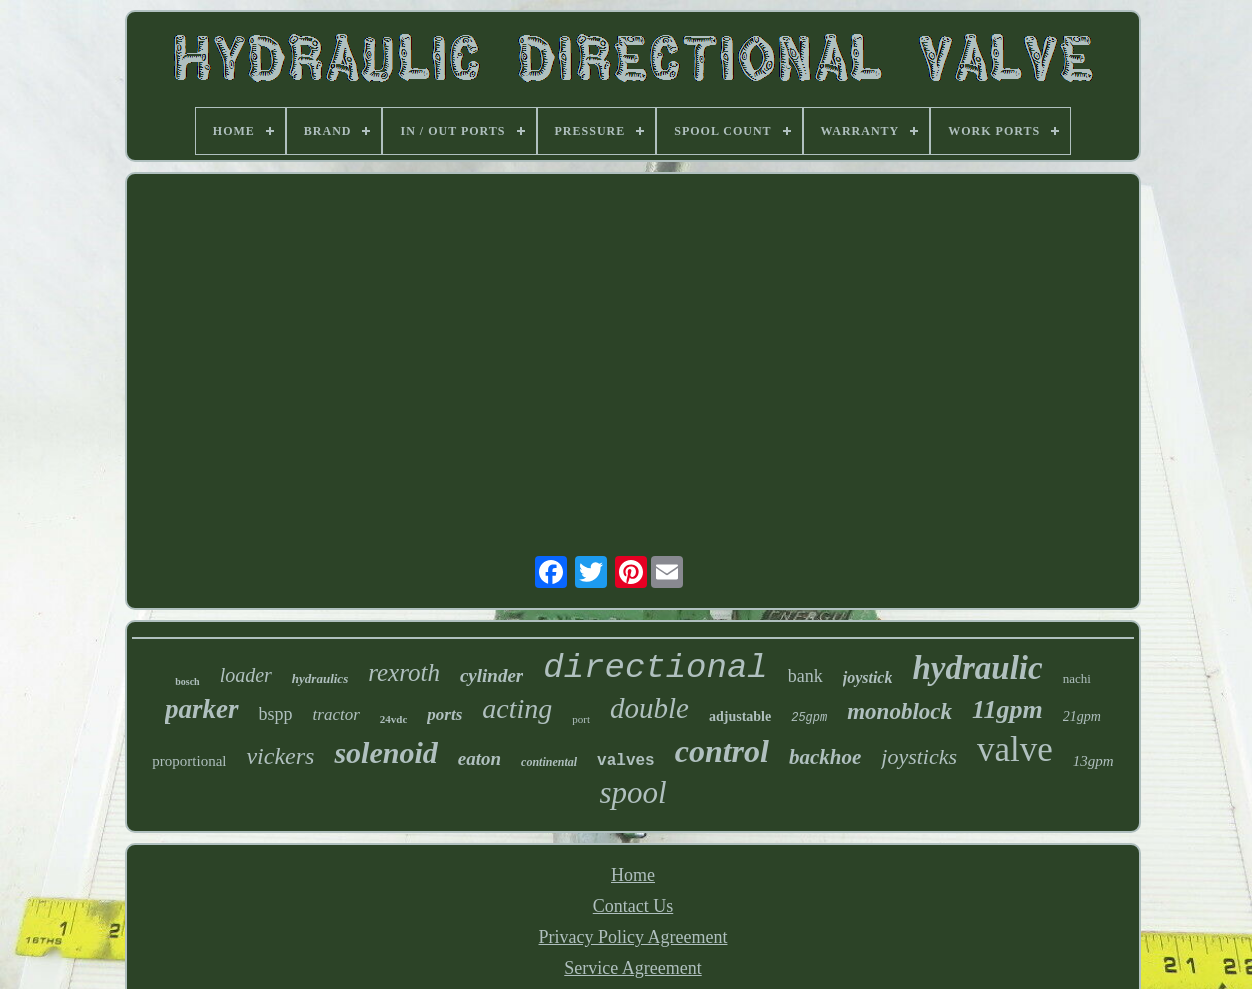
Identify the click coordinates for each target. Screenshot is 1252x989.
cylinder (491, 675)
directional (655, 668)
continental (549, 762)
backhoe (825, 757)
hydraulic (977, 668)
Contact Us (633, 906)
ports (444, 714)
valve (1015, 749)
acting (517, 708)
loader (246, 675)
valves (626, 761)
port (581, 719)
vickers (280, 756)
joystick (868, 677)
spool (632, 792)
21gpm (1082, 716)
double (649, 708)
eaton (479, 758)
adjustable (740, 716)
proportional (189, 761)
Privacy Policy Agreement (633, 937)
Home (633, 875)
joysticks (919, 756)
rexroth (404, 672)
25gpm (809, 718)
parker (202, 709)
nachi (1077, 678)
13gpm (1093, 761)
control (722, 751)
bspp (276, 714)
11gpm (1007, 709)
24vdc (394, 719)
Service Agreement (632, 968)
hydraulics (320, 678)
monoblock (899, 711)
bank (805, 676)
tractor (336, 714)
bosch (187, 681)
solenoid (385, 752)
